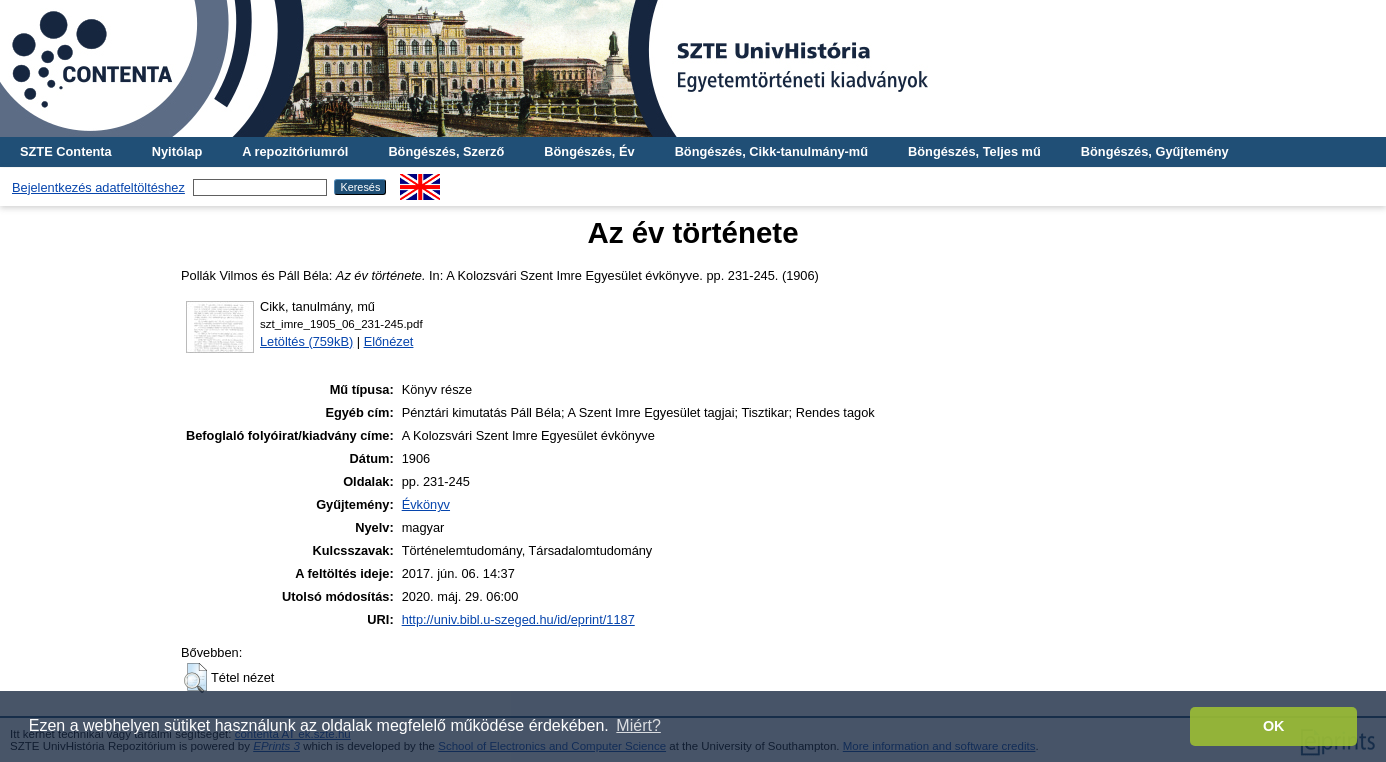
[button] (195, 678)
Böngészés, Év (589, 151)
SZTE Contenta (66, 151)
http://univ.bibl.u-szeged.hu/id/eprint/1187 (518, 619)
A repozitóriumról (295, 151)
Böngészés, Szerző (446, 151)
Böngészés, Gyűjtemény (1155, 151)
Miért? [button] (638, 725)
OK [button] (1274, 726)
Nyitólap (177, 151)
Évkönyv (426, 504)
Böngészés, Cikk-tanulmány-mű (771, 151)
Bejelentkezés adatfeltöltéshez (98, 187)
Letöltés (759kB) (306, 341)
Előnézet (389, 341)
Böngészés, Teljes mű (974, 151)
